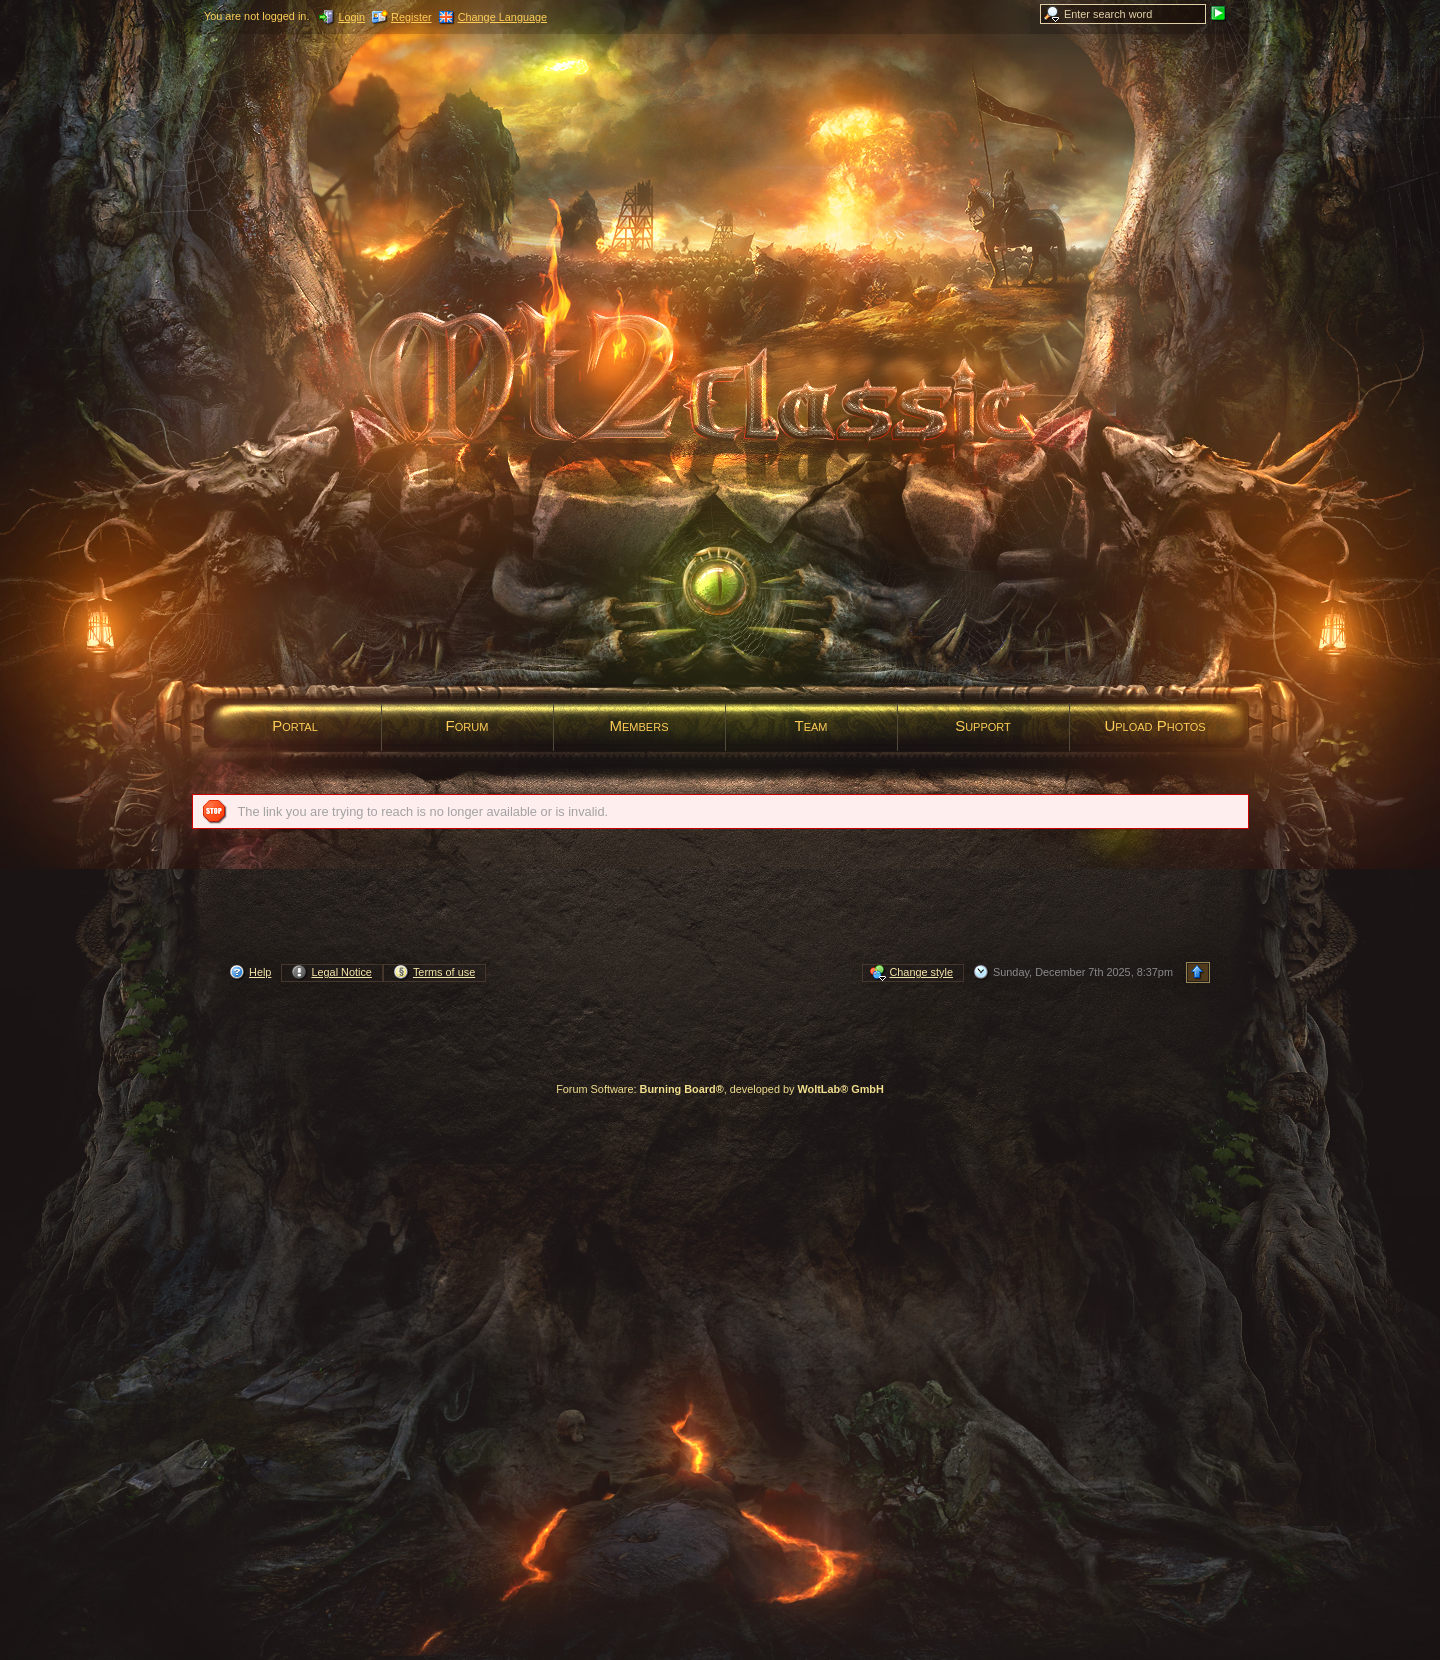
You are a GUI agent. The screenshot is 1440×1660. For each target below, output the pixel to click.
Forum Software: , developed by (720, 1089)
